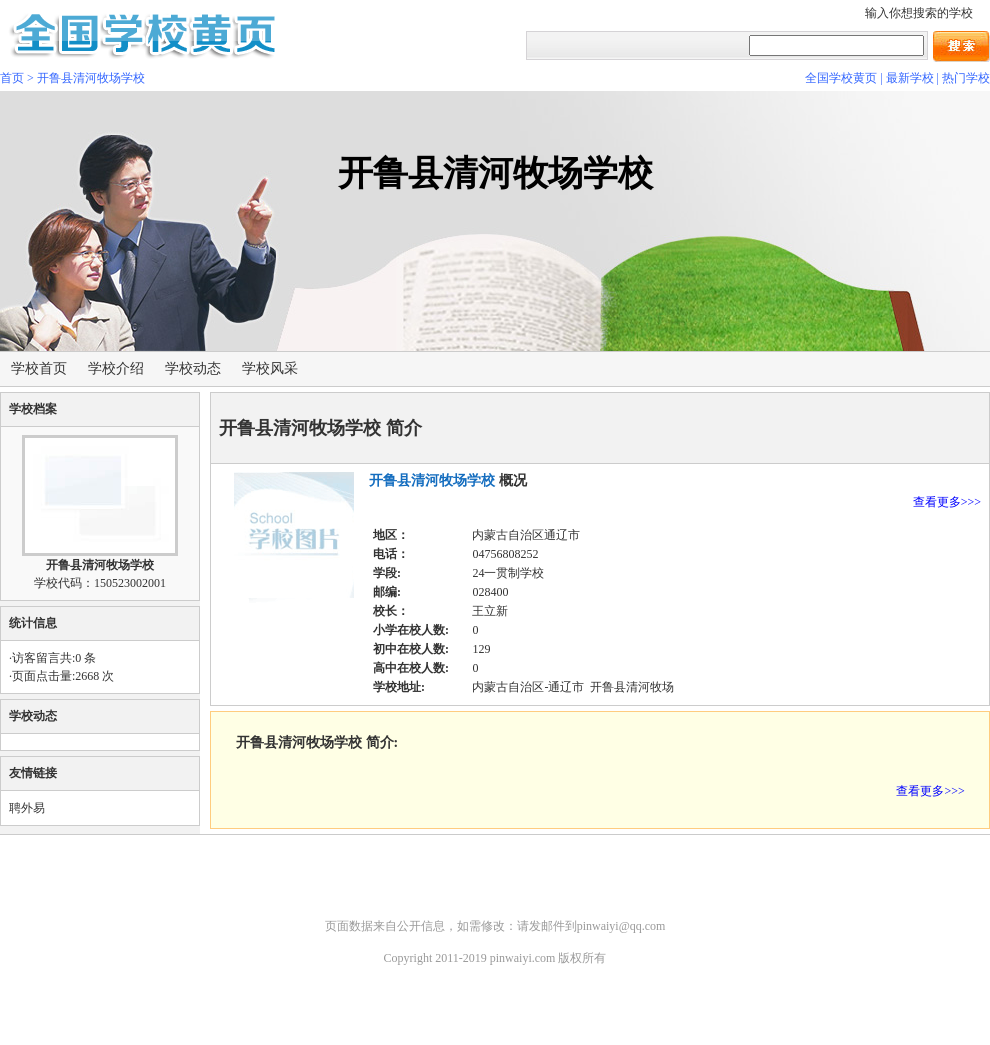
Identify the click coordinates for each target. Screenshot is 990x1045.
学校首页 (39, 368)
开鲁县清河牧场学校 (91, 78)
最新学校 (910, 78)
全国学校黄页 (841, 78)
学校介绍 (116, 368)
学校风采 (270, 368)
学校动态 (193, 368)
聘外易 (27, 808)
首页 (12, 78)
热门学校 (966, 78)
